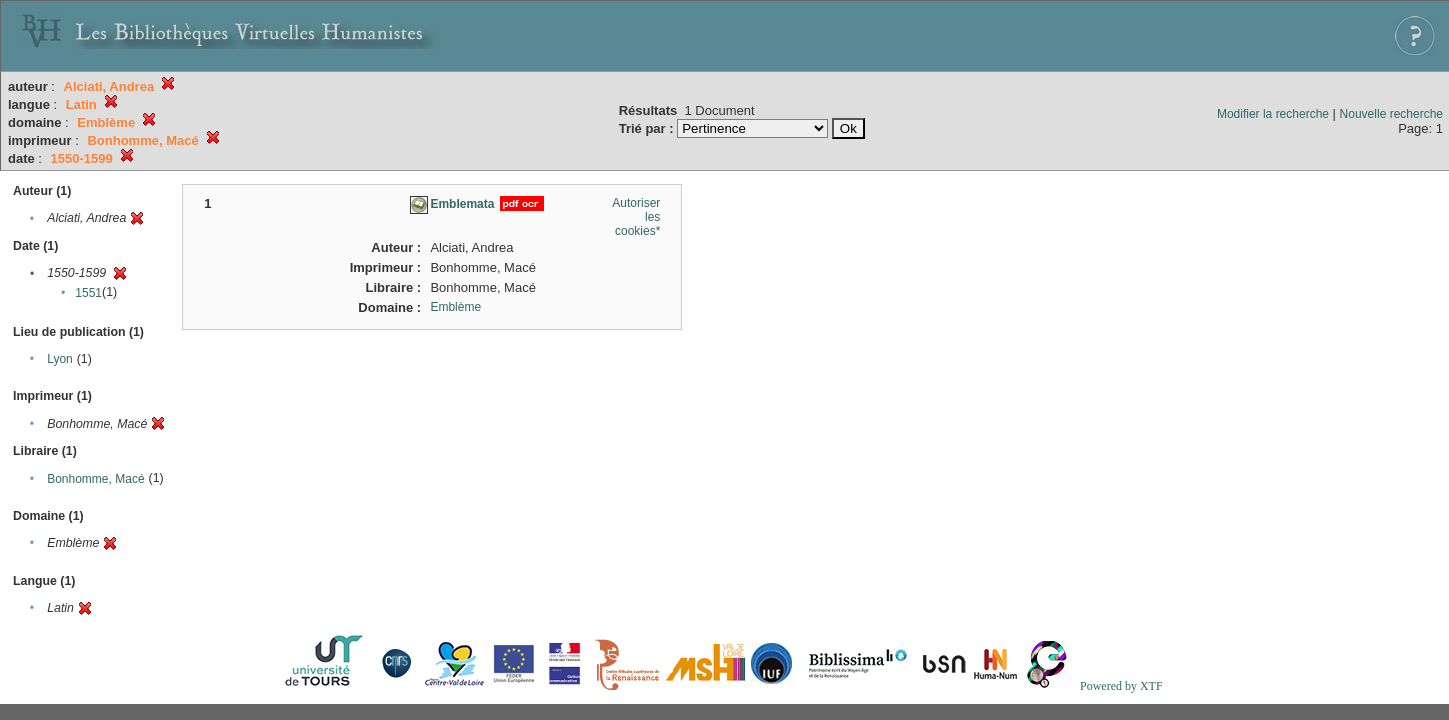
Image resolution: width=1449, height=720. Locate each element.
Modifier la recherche (1273, 114)
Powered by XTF (1121, 686)
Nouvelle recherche (1391, 114)
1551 (88, 293)
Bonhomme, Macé (95, 479)
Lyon (60, 359)
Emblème (455, 307)
